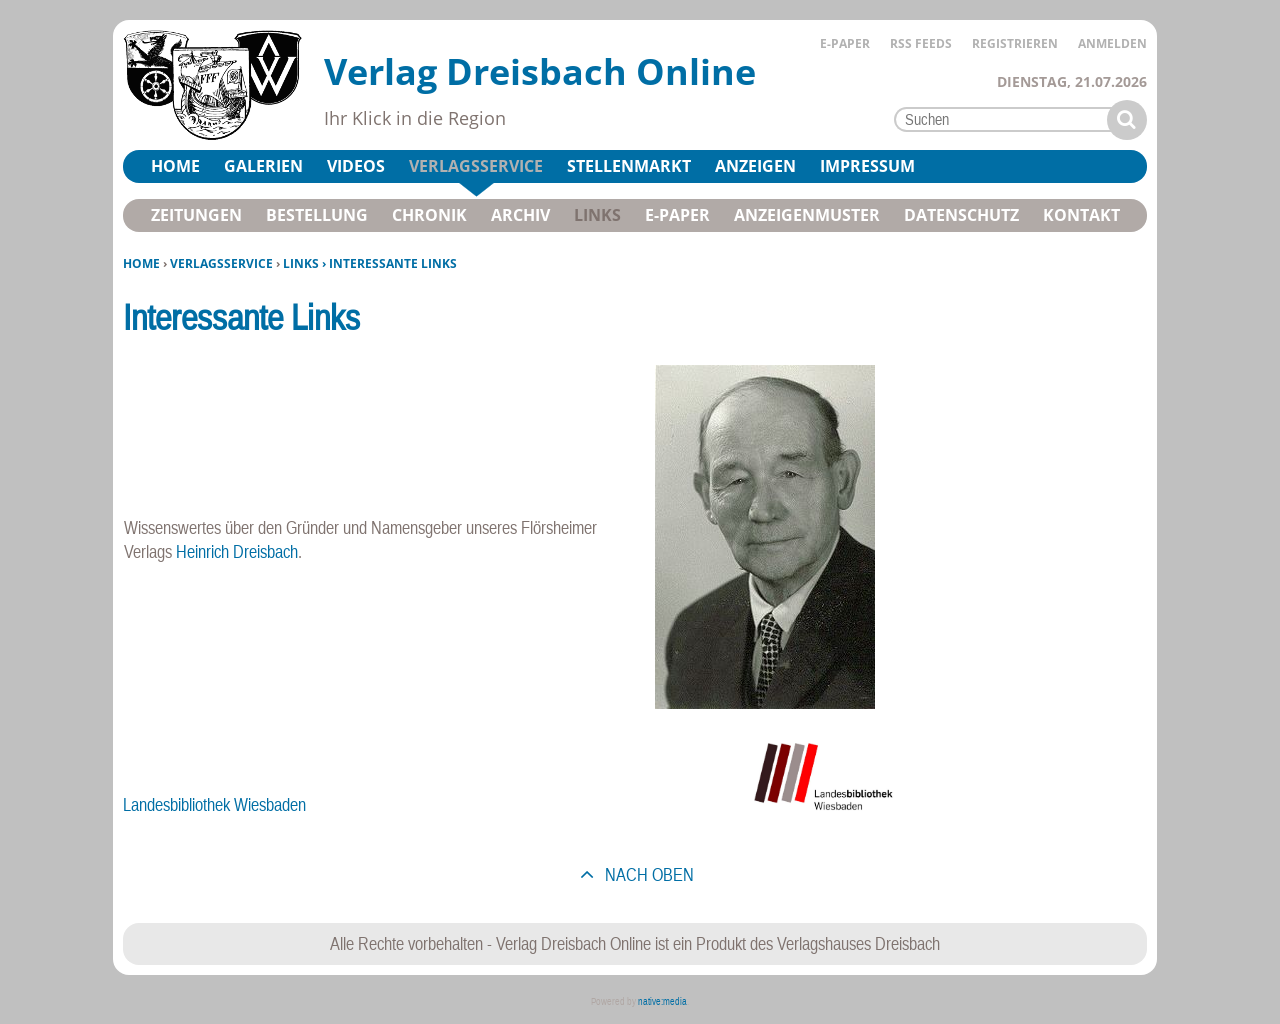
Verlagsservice (221, 263)
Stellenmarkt (629, 166)
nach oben (647, 874)
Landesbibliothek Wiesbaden (214, 804)
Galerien (263, 166)
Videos (356, 166)
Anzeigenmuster (807, 215)
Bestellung (317, 215)
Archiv (520, 215)
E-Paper (845, 43)
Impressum (867, 166)
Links (597, 215)
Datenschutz (961, 215)
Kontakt (1081, 215)
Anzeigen (755, 166)
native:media (662, 1001)
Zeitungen (196, 215)
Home (141, 263)
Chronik (429, 215)
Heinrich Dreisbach (237, 551)
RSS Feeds (921, 43)
